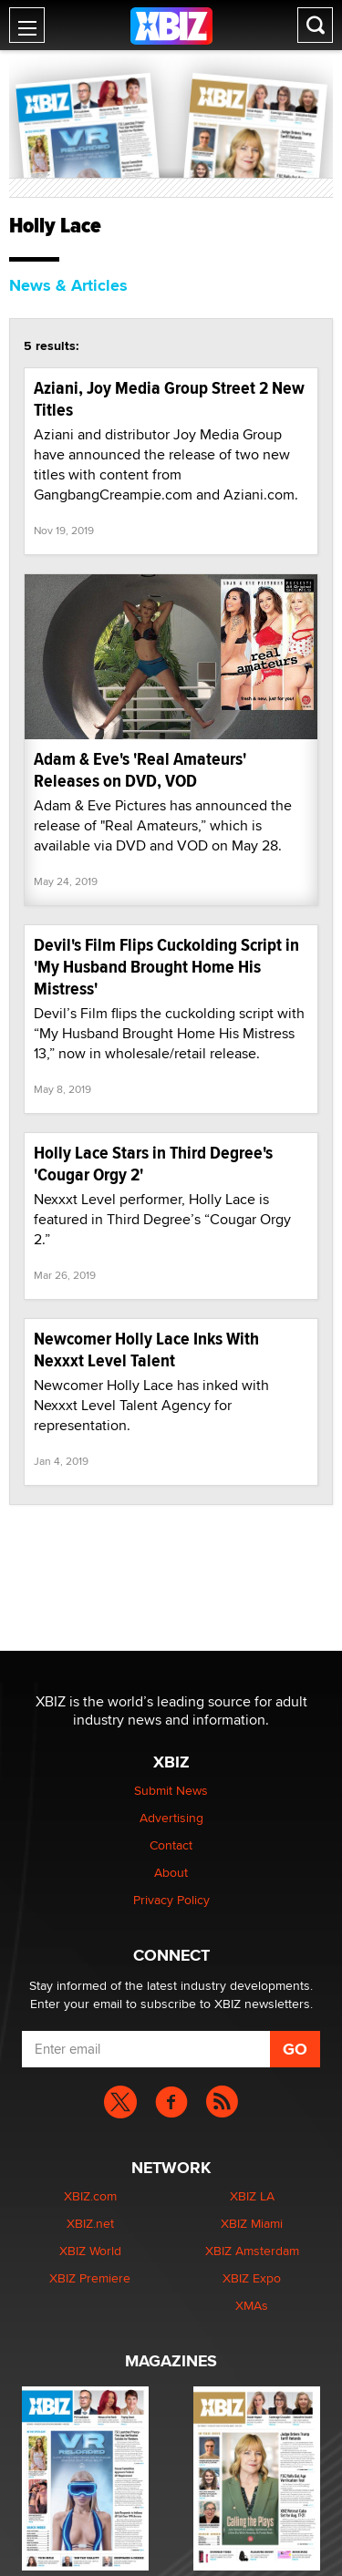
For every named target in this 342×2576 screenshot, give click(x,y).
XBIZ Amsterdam (252, 2250)
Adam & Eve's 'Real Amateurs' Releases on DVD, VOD (140, 770)
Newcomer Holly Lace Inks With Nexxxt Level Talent (146, 1349)
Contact (171, 1845)
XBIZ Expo (252, 2278)
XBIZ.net (90, 2223)
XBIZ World (90, 2250)
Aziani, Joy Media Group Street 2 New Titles (169, 399)
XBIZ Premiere (89, 2278)
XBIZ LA (252, 2196)
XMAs (251, 2305)
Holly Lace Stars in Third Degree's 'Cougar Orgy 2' (153, 1163)
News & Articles (68, 285)
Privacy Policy (171, 1900)
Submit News (171, 1790)
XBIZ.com (90, 2196)
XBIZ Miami (252, 2223)
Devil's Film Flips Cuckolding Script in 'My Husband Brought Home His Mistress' (166, 967)
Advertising (171, 1817)
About (171, 1872)
